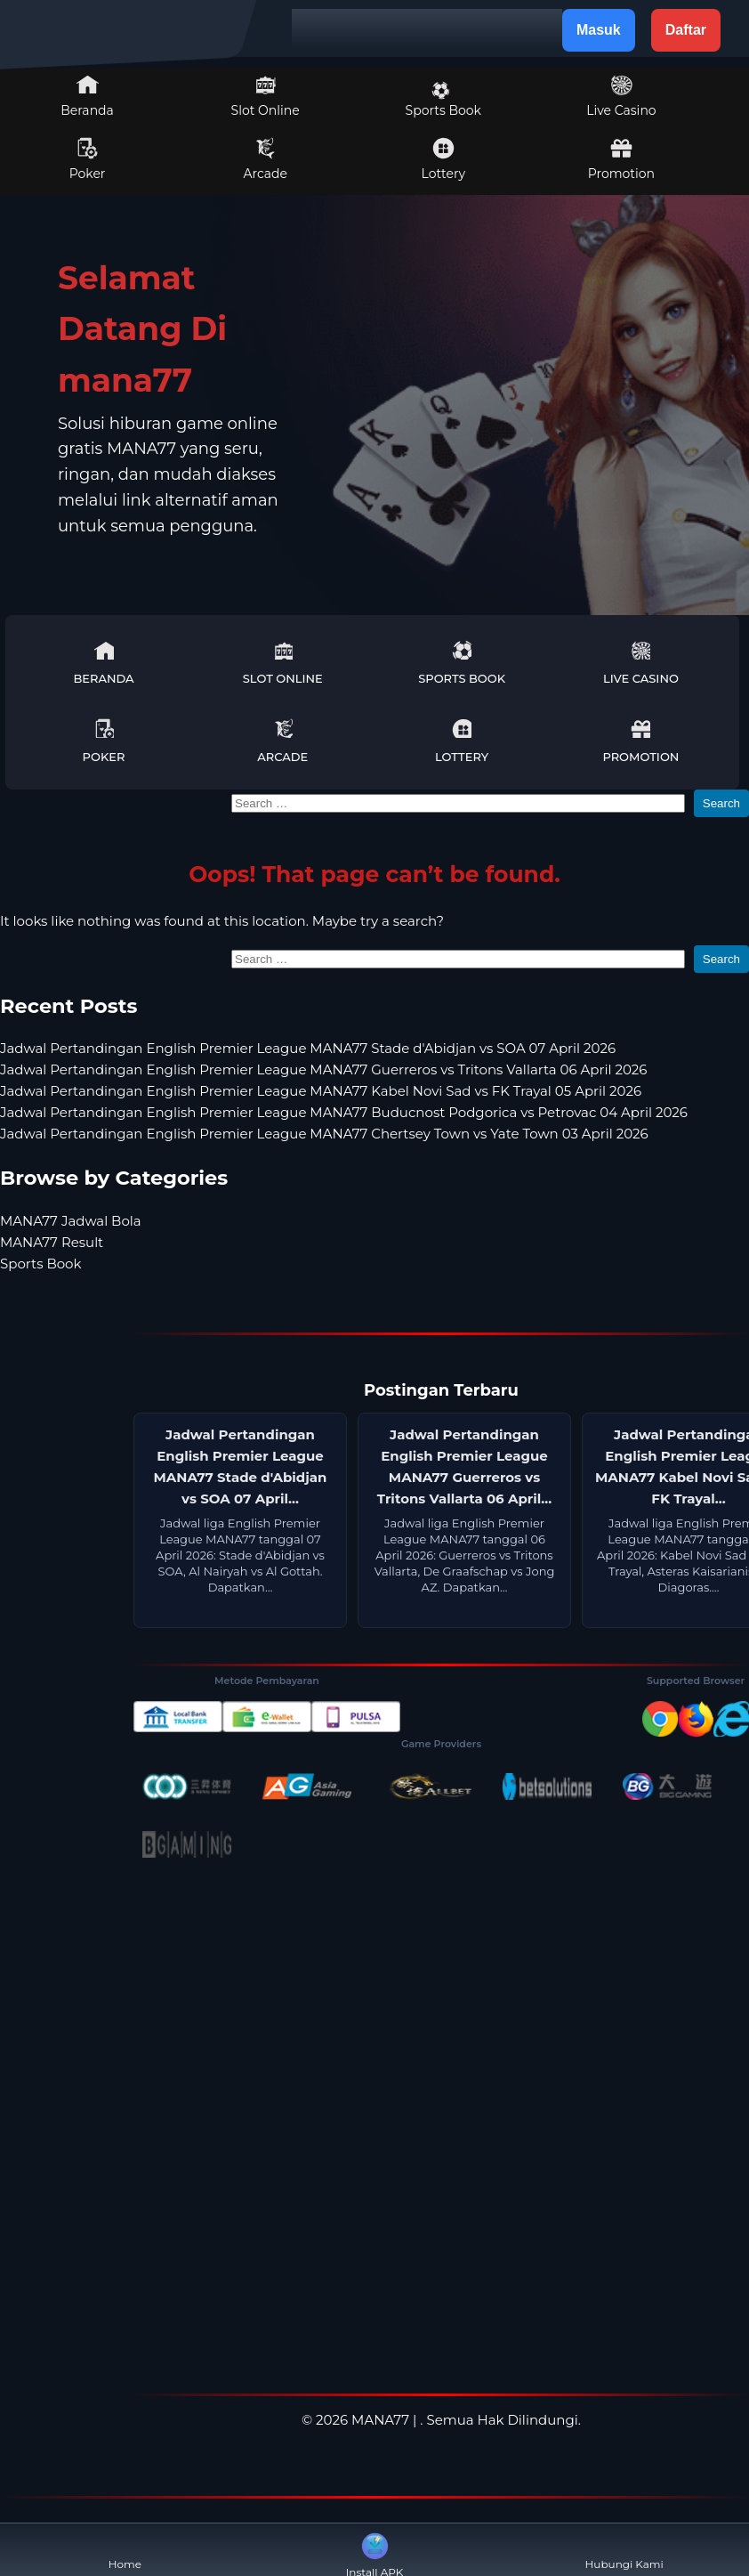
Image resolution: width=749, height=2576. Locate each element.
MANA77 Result (51, 1242)
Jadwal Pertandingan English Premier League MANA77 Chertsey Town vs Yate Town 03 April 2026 (324, 1133)
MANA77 (380, 2419)
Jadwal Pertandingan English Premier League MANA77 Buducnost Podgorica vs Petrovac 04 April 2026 (344, 1112)
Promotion (621, 159)
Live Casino (621, 96)
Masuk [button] (598, 29)
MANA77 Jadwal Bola (70, 1220)
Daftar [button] (685, 29)
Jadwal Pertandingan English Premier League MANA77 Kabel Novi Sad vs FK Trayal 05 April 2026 (320, 1090)
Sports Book (443, 99)
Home (125, 2550)
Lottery (443, 159)
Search (721, 803)
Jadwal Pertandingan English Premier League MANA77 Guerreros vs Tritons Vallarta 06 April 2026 (323, 1069)
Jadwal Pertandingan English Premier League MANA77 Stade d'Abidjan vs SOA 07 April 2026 (308, 1048)
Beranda (87, 96)
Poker (87, 159)
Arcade (265, 159)
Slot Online (265, 96)
